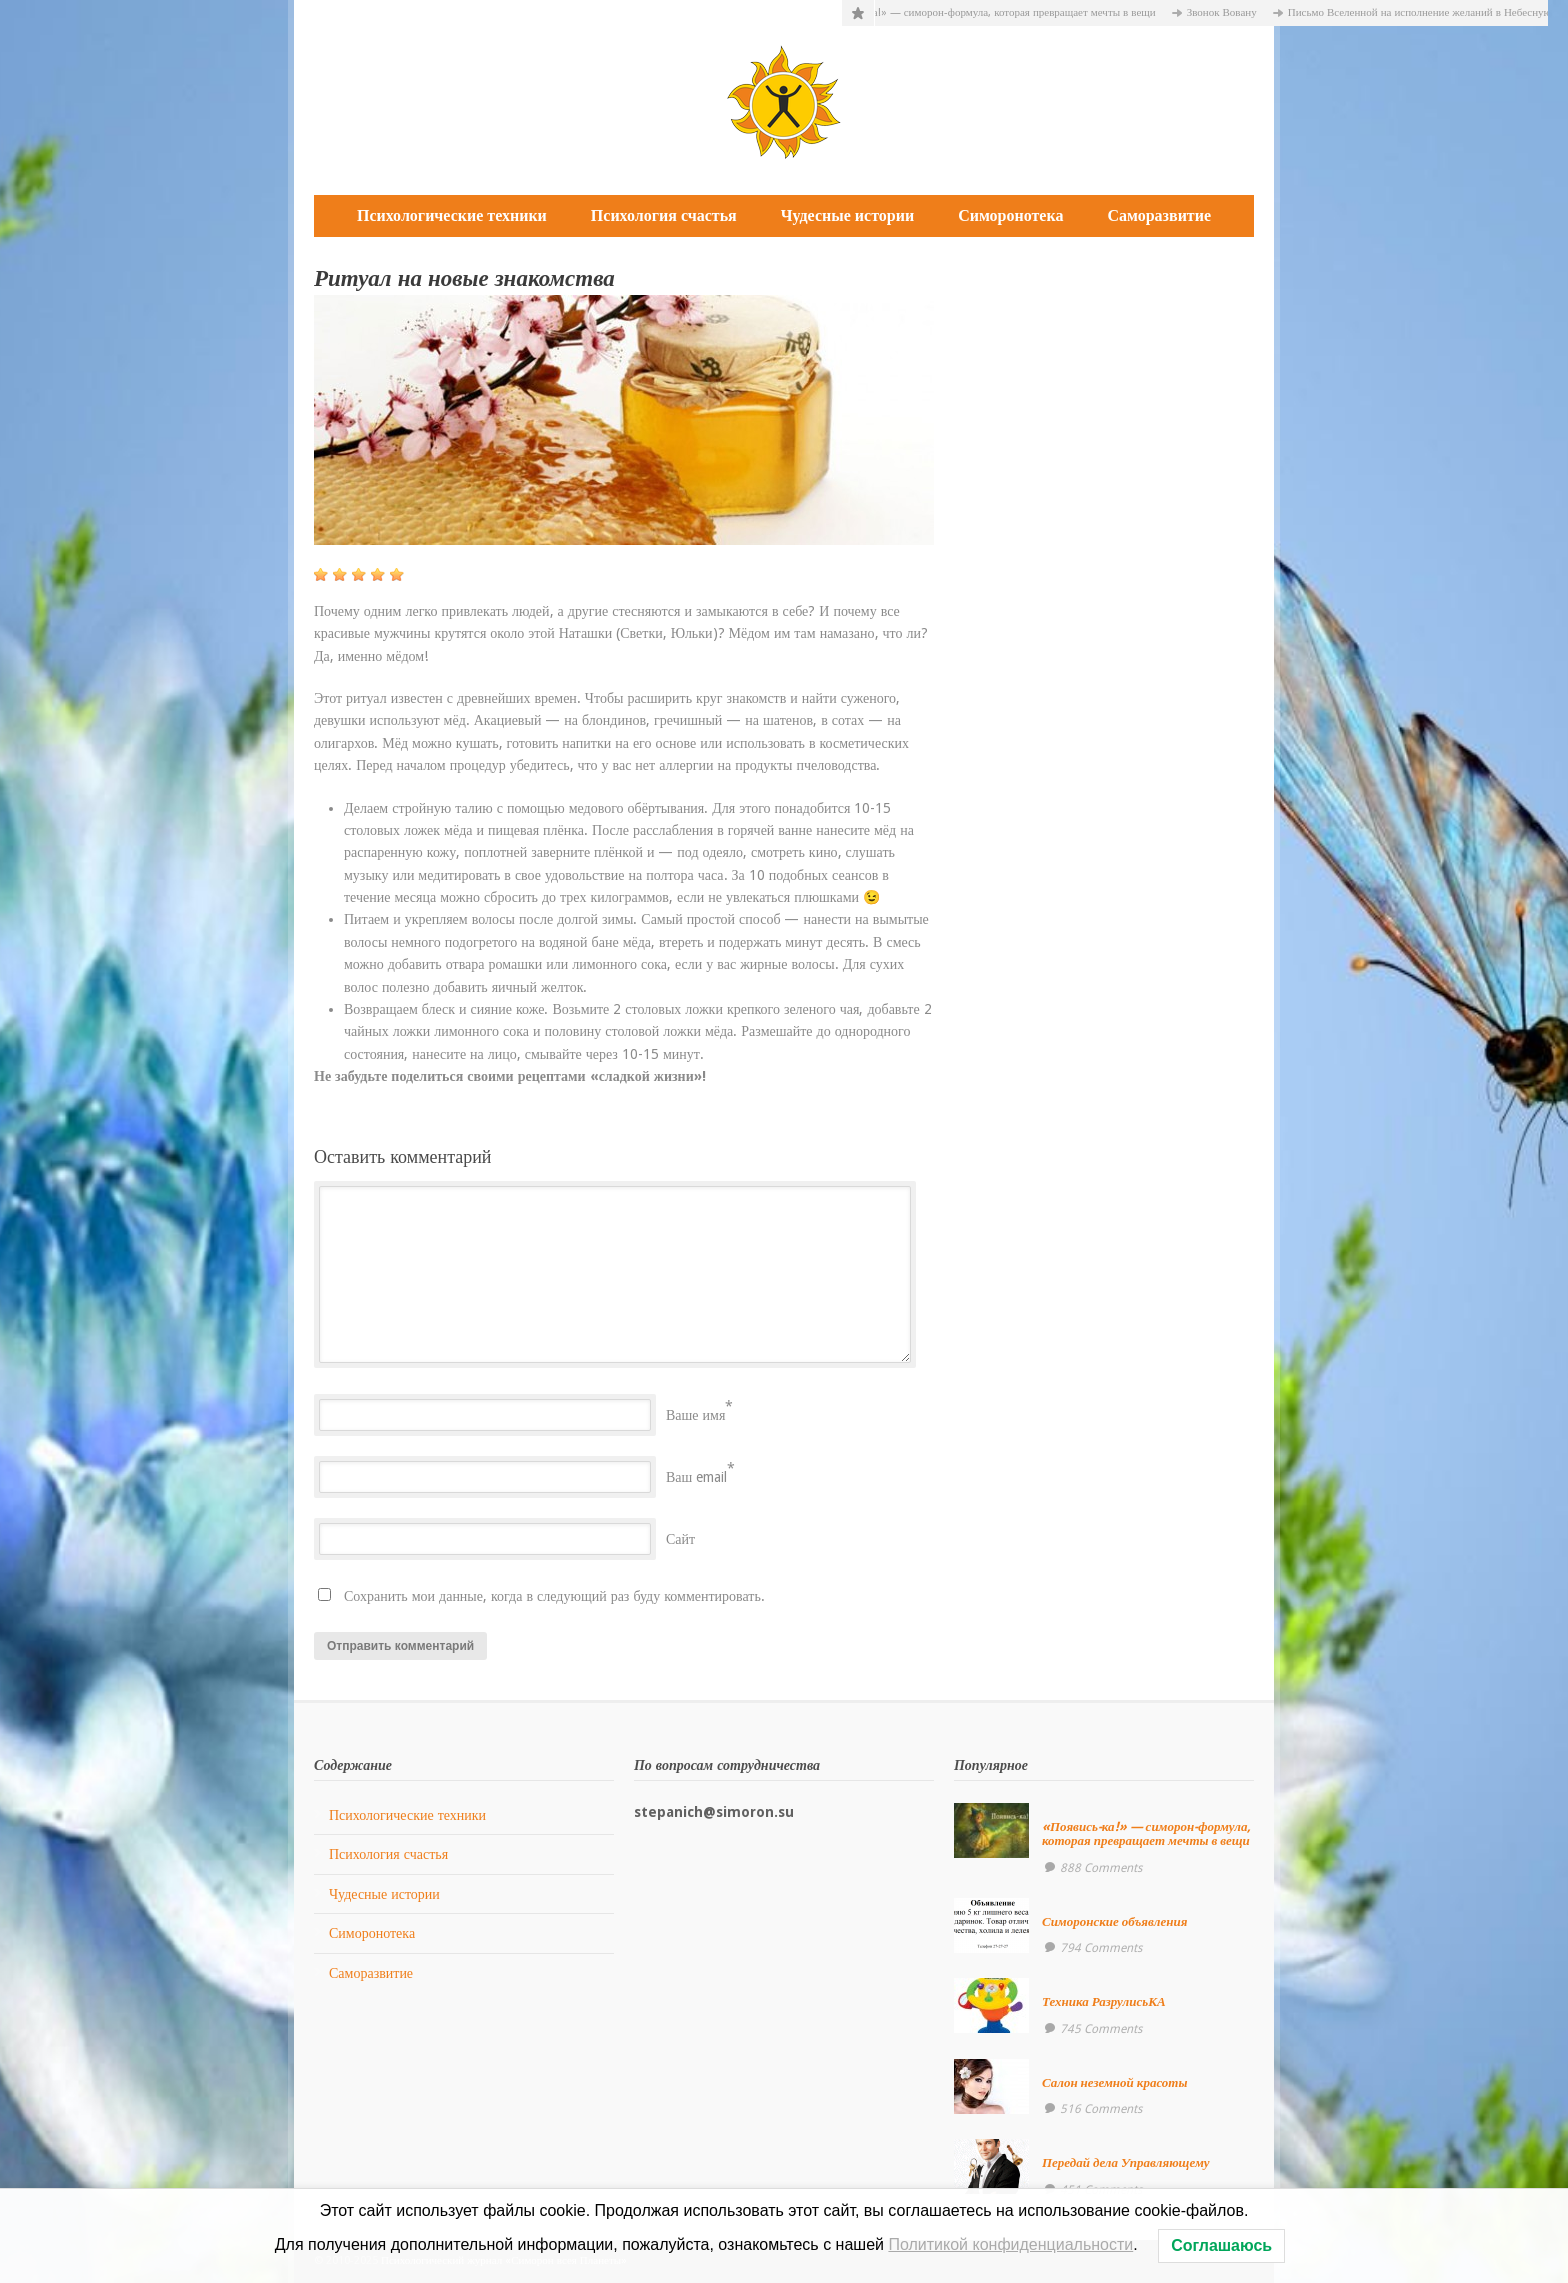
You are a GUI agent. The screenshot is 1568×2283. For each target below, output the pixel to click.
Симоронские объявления (1115, 1921)
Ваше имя (695, 1415)
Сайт (680, 1539)
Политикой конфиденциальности (1010, 2244)
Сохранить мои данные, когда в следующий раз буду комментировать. (554, 1596)
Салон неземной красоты (1115, 2082)
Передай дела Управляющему (1126, 2162)
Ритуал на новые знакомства (464, 278)
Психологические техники (452, 215)
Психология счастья (664, 215)
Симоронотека (1010, 215)
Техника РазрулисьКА (1104, 2001)
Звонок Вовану (1232, 12)
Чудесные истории (847, 215)
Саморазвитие (1159, 215)
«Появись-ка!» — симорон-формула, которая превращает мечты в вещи (997, 12)
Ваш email (696, 1477)
